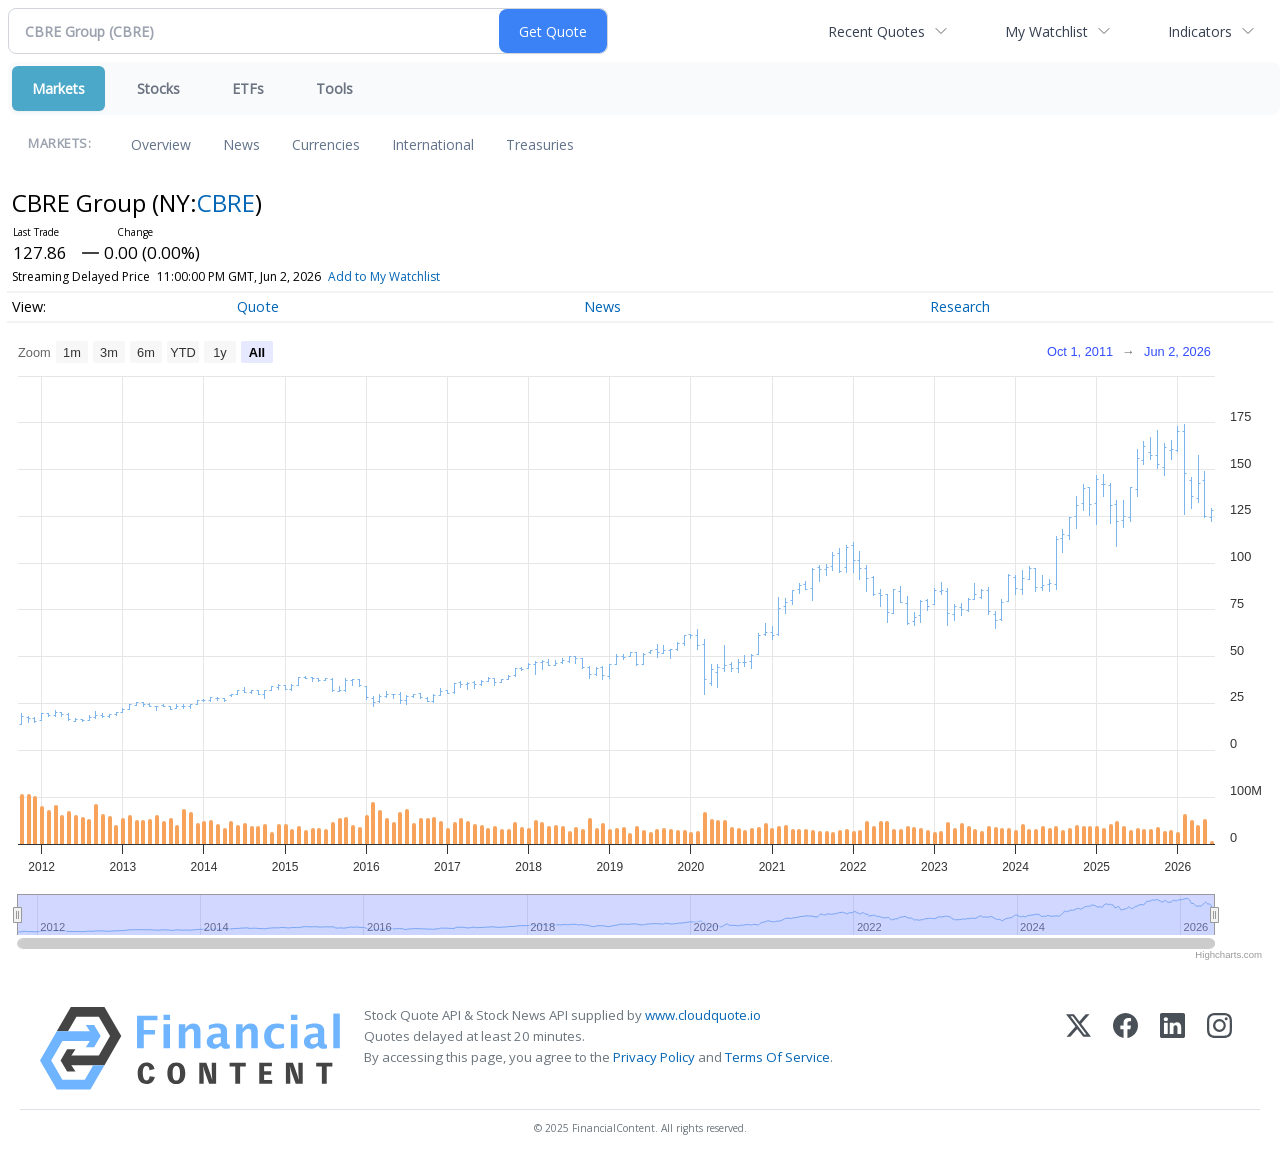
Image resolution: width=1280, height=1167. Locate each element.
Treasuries (540, 144)
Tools (334, 88)
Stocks (158, 88)
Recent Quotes (876, 31)
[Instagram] (1219, 1048)
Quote (258, 306)
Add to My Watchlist (384, 276)
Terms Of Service (777, 1057)
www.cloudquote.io (703, 1015)
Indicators (1200, 31)
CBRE (226, 202)
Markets (58, 88)
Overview (161, 144)
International (433, 144)
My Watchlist (1046, 31)
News (241, 144)
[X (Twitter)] (1078, 1048)
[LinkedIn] (1172, 1048)
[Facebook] (1125, 1048)
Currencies (326, 144)
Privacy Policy (654, 1057)
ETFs (248, 88)
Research (960, 306)
